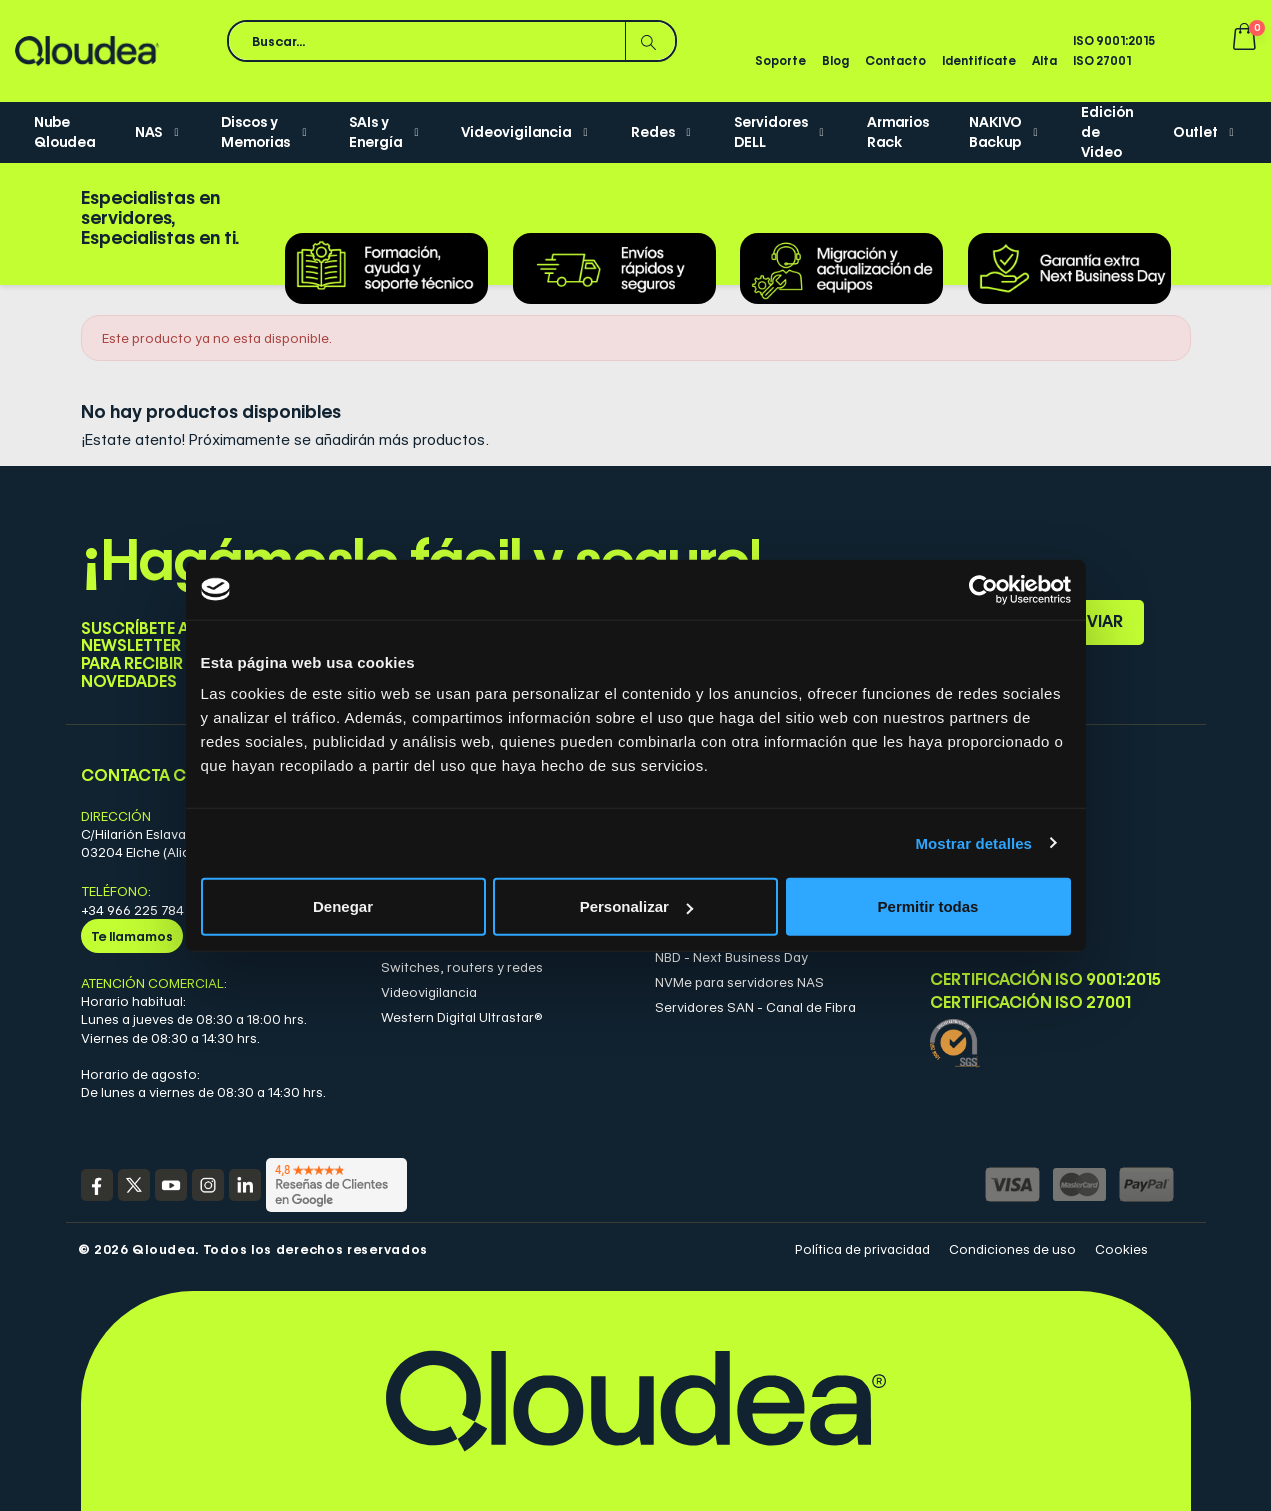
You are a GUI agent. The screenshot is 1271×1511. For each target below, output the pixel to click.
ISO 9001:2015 (1114, 40)
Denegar (343, 906)
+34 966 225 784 (132, 910)
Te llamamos (132, 936)
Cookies (1121, 1249)
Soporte (780, 60)
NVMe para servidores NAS (739, 982)
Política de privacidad (862, 1249)
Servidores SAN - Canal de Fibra (755, 1007)
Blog (835, 60)
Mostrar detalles (973, 842)
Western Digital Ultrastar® (462, 1017)
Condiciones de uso (1012, 1249)
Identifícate (979, 60)
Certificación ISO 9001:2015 (1045, 979)
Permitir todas (928, 906)
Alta (1044, 60)
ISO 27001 (1102, 60)
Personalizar (636, 906)
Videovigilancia (429, 992)
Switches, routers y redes (462, 967)
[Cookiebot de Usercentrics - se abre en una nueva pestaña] (983, 589)
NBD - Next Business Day (731, 957)
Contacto (895, 60)
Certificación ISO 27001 (1030, 1003)
